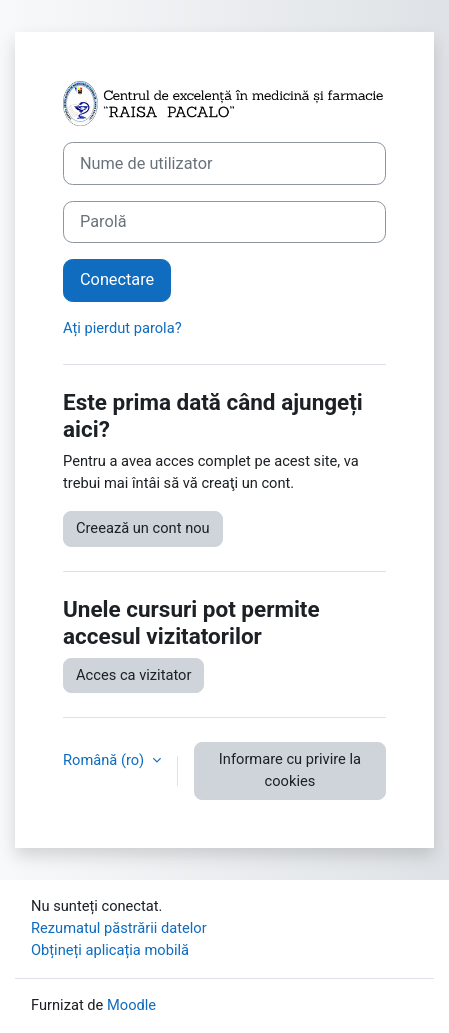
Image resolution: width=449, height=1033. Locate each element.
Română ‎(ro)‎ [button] (105, 760)
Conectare (117, 279)
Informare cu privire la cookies (290, 770)
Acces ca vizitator (133, 675)
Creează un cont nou (143, 528)
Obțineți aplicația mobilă (110, 950)
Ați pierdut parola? (122, 328)
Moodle (131, 1005)
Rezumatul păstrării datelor (119, 928)
